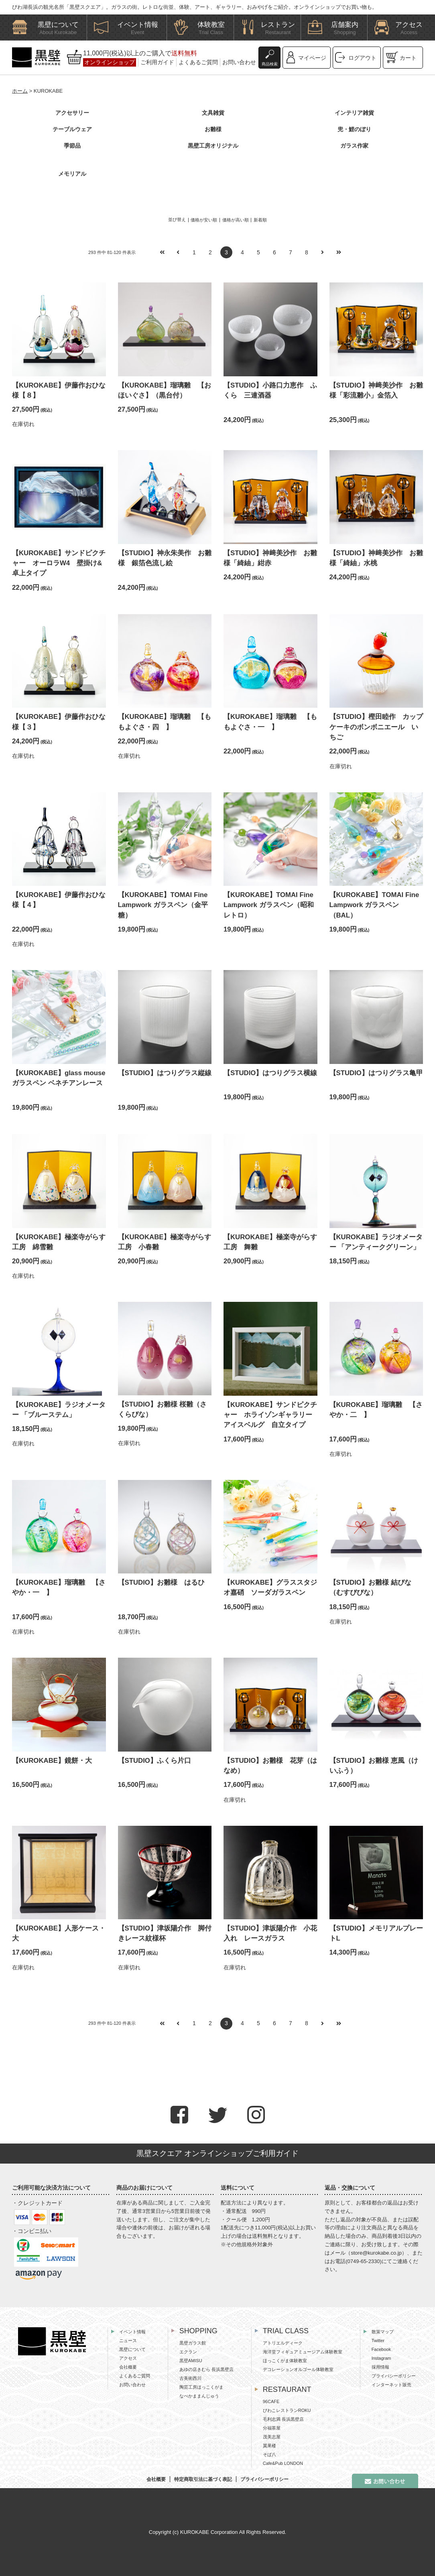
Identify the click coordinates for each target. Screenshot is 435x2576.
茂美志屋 (272, 2436)
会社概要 (128, 2367)
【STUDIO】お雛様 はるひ (161, 1582)
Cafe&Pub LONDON (283, 2463)
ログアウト (362, 58)
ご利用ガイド (157, 62)
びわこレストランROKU (287, 2410)
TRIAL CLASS (286, 2331)
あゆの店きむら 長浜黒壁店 (206, 2369)
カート (408, 58)
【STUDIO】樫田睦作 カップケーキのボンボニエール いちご (376, 727)
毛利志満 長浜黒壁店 (283, 2419)
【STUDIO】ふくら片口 (154, 1760)
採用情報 (380, 2367)
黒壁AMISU (190, 2360)
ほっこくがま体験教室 (285, 2360)
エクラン (188, 2351)
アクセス (128, 2358)
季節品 (72, 145)
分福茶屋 (272, 2428)
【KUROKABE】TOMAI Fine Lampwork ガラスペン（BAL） (374, 905)
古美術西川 (190, 2378)
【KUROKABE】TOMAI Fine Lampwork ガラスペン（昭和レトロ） (269, 905)
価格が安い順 (204, 220)
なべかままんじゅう (199, 2395)
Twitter (378, 2340)
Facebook (381, 2349)
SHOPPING (198, 2331)
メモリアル (72, 174)
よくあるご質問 (198, 62)
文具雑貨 (213, 113)
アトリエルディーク (283, 2343)
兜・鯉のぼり (354, 129)
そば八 (269, 2454)
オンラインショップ (109, 62)
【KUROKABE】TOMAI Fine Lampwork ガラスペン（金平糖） (163, 905)
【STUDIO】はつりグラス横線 (270, 1073)
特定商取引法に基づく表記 (203, 2479)
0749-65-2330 (364, 2261)
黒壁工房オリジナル (213, 145)
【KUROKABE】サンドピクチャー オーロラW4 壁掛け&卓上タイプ (59, 563)
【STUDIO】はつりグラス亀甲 (376, 1073)
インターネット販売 (391, 2384)
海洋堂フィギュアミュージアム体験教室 (302, 2351)
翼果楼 (269, 2445)
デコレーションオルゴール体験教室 (298, 2369)
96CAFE (271, 2401)
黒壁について (132, 2349)
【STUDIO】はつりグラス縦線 (164, 1073)
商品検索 (270, 64)
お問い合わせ (239, 62)
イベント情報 (132, 2331)
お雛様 (213, 129)
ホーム (20, 91)
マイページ (312, 58)
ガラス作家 (354, 145)
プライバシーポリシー (394, 2375)
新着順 (260, 220)
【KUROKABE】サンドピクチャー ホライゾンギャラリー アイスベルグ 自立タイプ (271, 1415)
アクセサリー (72, 113)
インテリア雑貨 (354, 113)
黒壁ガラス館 (192, 2343)
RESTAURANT (287, 2389)
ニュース (128, 2340)
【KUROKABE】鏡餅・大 (52, 1760)
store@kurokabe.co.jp (376, 2253)
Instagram (381, 2358)
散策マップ (383, 2331)
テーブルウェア (72, 129)
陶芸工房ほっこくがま (201, 2387)
